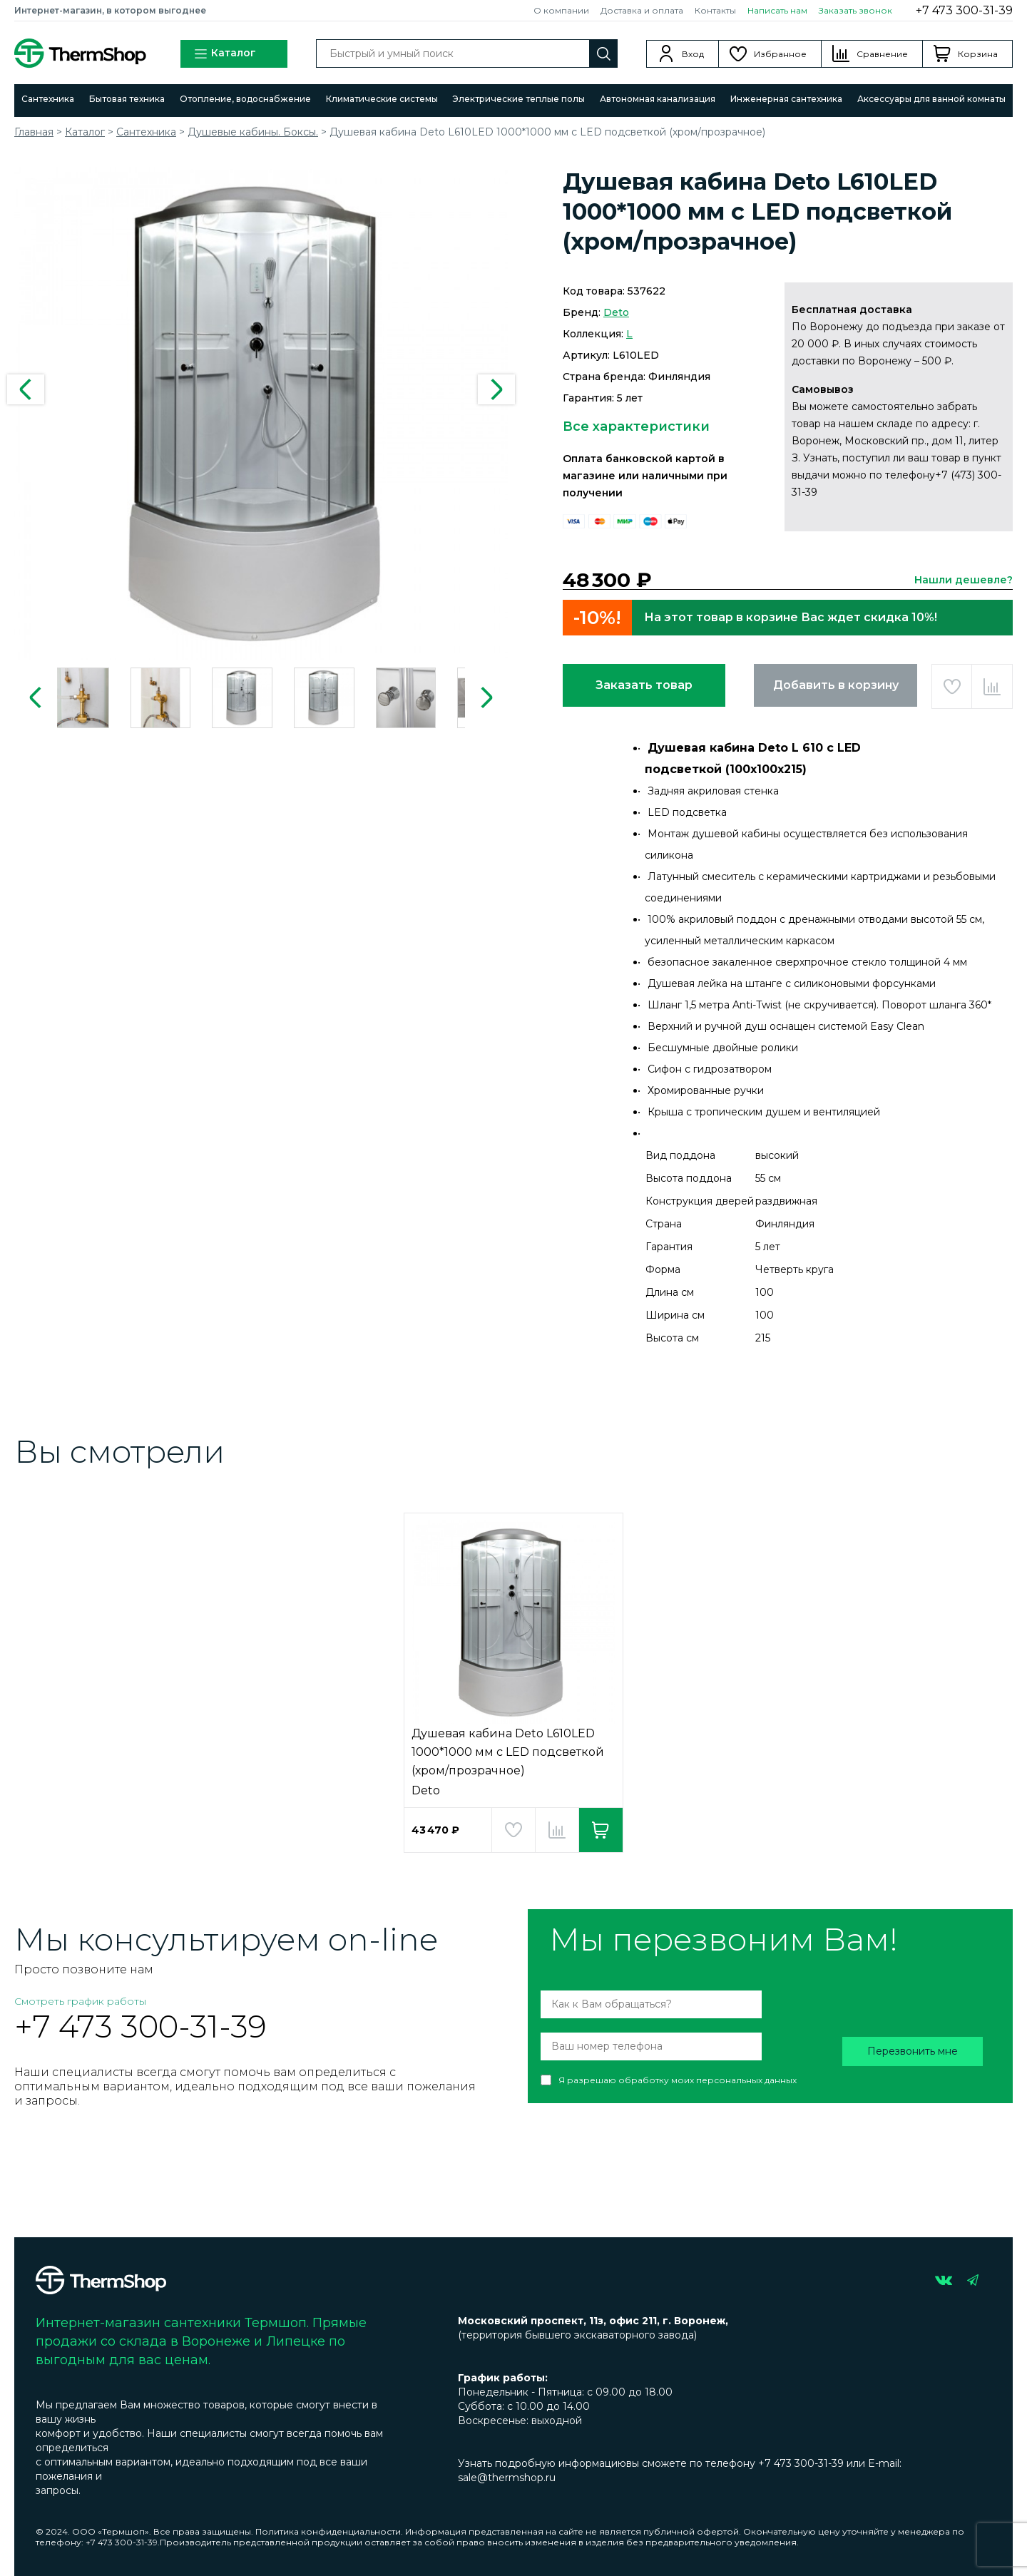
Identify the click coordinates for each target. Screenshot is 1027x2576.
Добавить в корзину (836, 685)
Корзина (978, 53)
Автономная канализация (657, 98)
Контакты (715, 10)
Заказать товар (644, 685)
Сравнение (882, 53)
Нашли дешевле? (963, 579)
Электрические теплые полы (518, 98)
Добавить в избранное (952, 686)
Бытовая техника (127, 98)
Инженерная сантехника (786, 98)
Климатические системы (382, 98)
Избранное (780, 53)
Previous (25, 389)
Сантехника (47, 98)
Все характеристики (636, 426)
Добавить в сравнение (992, 686)
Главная (33, 132)
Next (496, 389)
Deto (616, 312)
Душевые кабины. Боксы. (253, 132)
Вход (693, 53)
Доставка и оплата (642, 10)
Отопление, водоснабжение (245, 98)
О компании (561, 10)
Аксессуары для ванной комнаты (931, 98)
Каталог (224, 53)
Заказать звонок (855, 10)
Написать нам (777, 10)
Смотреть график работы (80, 2001)
